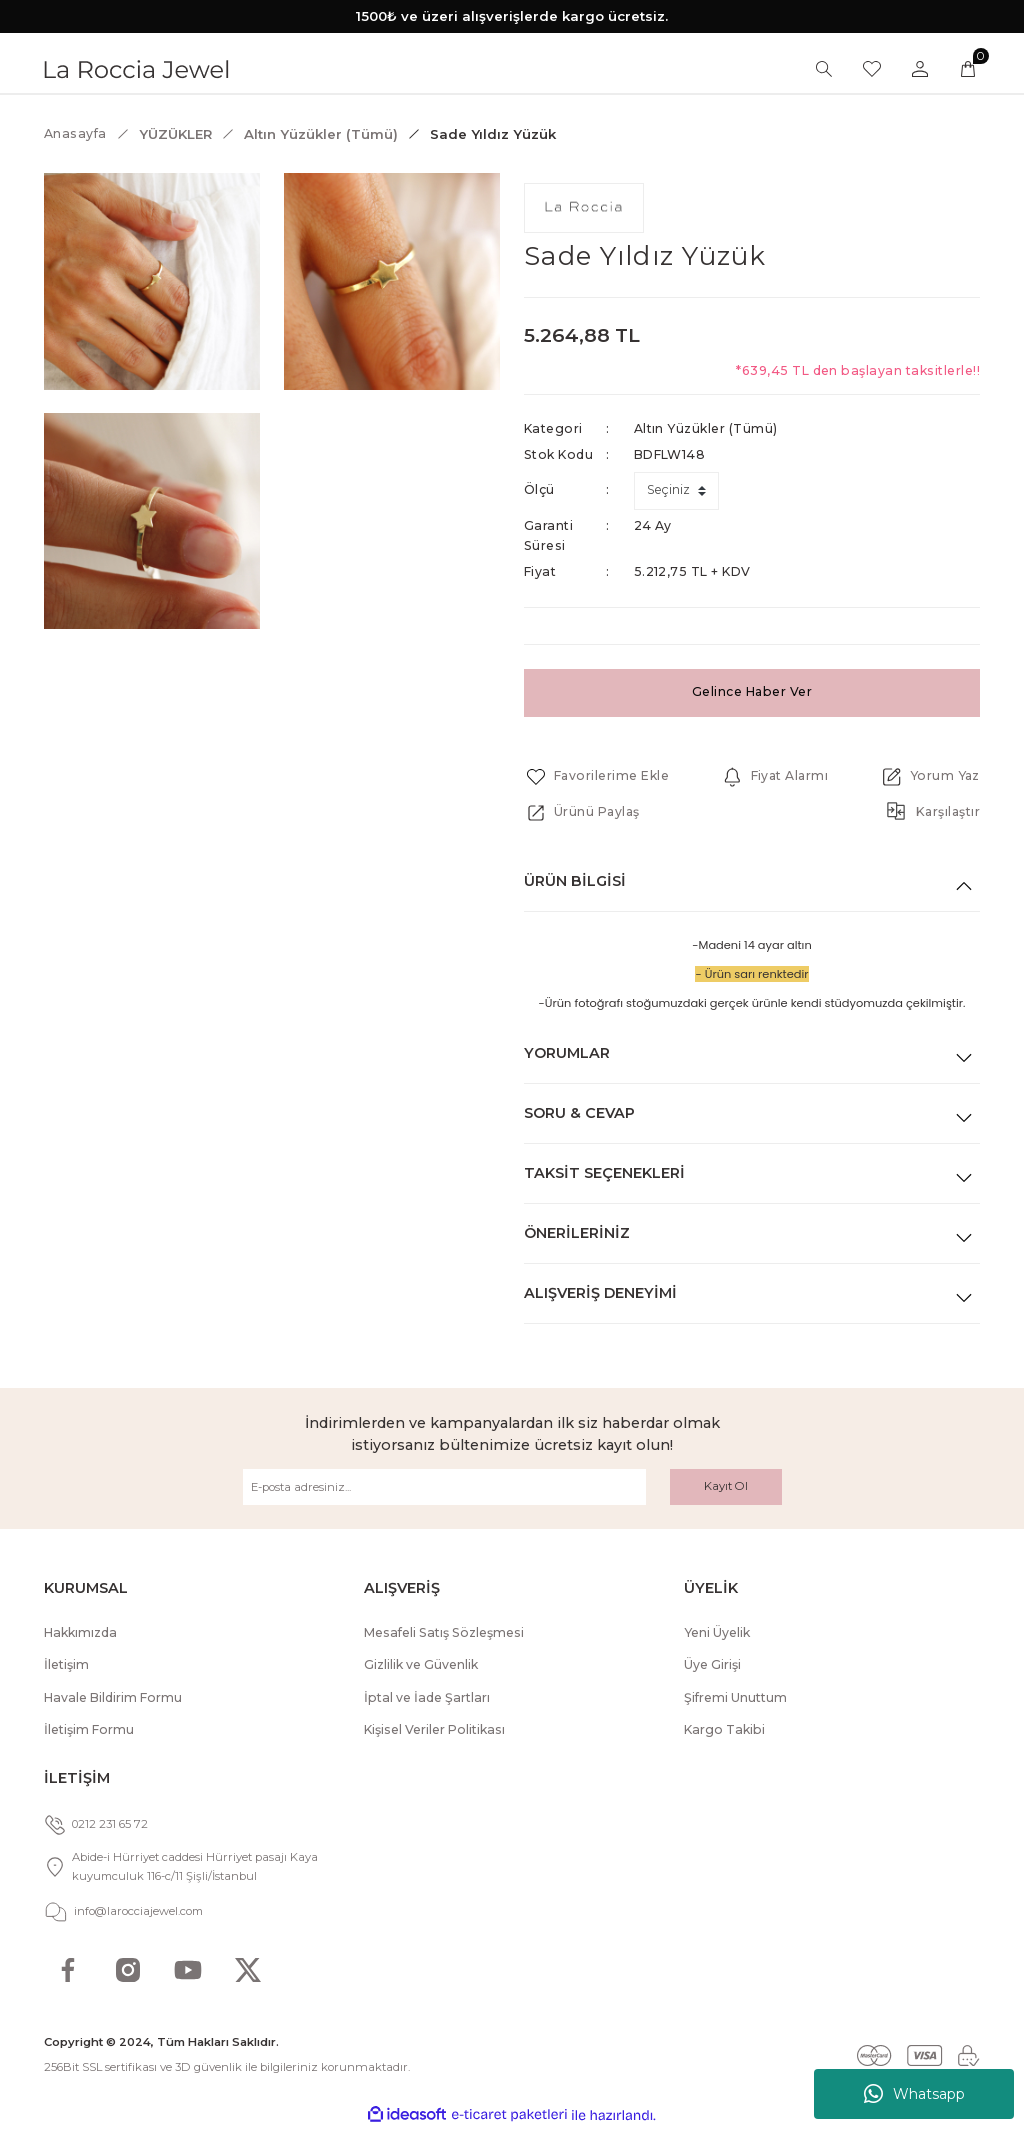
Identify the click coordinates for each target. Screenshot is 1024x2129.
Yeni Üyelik (717, 1632)
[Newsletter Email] (444, 1487)
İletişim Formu (89, 1729)
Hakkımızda (80, 1632)
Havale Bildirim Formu (113, 1697)
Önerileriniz (577, 1233)
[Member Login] (920, 69)
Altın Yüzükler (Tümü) (706, 428)
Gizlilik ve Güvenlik (421, 1664)
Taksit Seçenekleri (604, 1173)
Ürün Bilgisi (575, 881)
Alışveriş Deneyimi (600, 1293)
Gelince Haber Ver (751, 691)
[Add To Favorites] (597, 777)
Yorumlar (567, 1053)
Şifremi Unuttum (735, 1697)
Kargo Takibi (724, 1729)
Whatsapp (914, 2094)
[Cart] (968, 69)
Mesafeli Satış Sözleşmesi (444, 1632)
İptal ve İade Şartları (427, 1697)
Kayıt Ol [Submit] (726, 1486)
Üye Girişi (712, 1664)
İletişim (66, 1664)
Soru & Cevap (579, 1113)
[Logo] (136, 68)
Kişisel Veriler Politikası (434, 1729)
